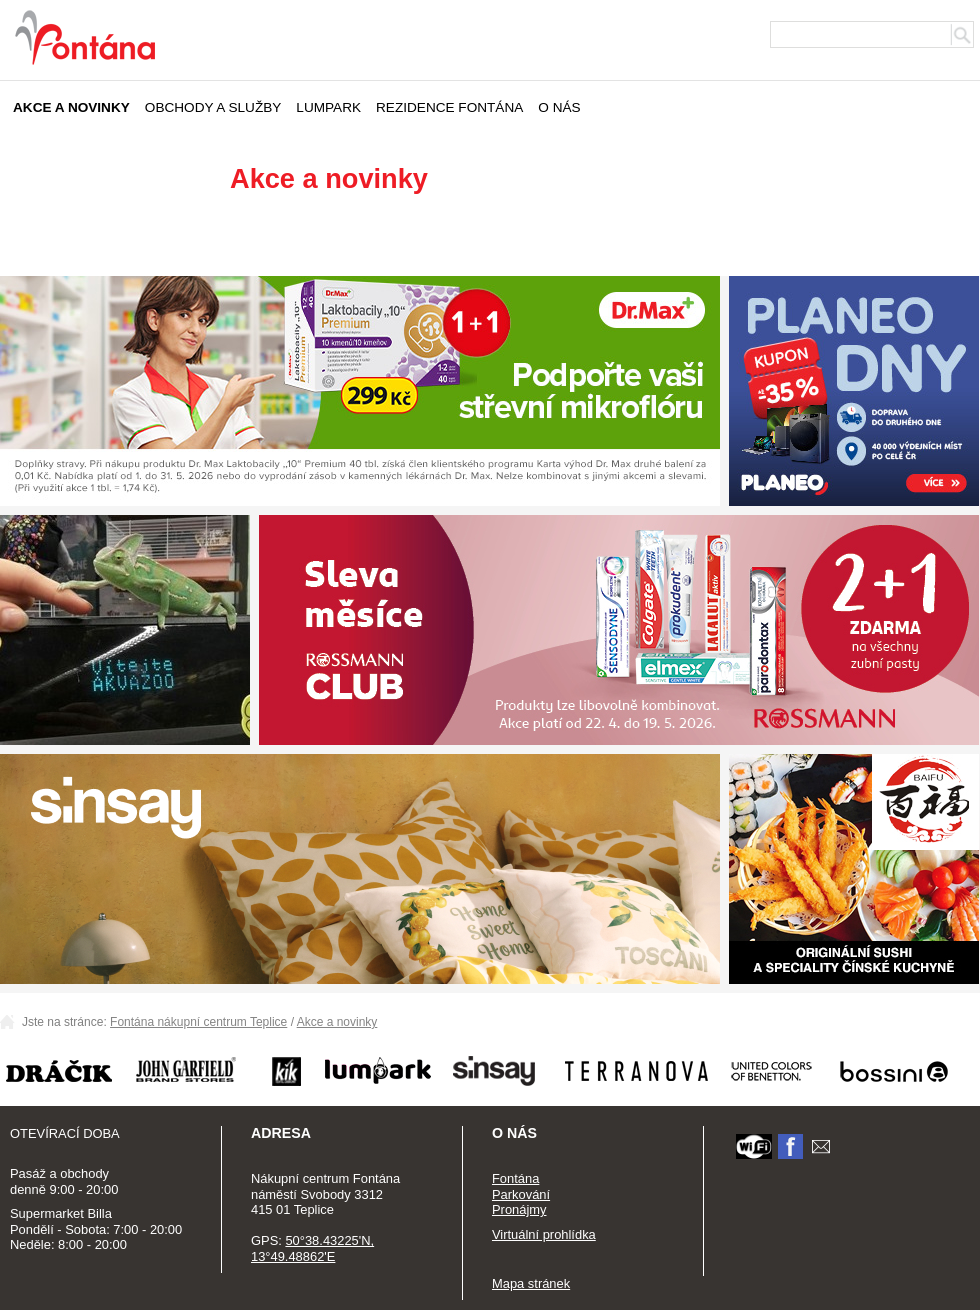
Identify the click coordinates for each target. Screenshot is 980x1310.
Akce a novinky (71, 107)
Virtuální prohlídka (544, 1234)
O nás (559, 107)
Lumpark (328, 107)
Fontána (515, 1178)
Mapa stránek (531, 1283)
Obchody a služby (213, 107)
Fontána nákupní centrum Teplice (198, 1022)
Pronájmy (519, 1209)
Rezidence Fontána (449, 107)
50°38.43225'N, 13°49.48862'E (312, 1248)
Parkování (521, 1194)
